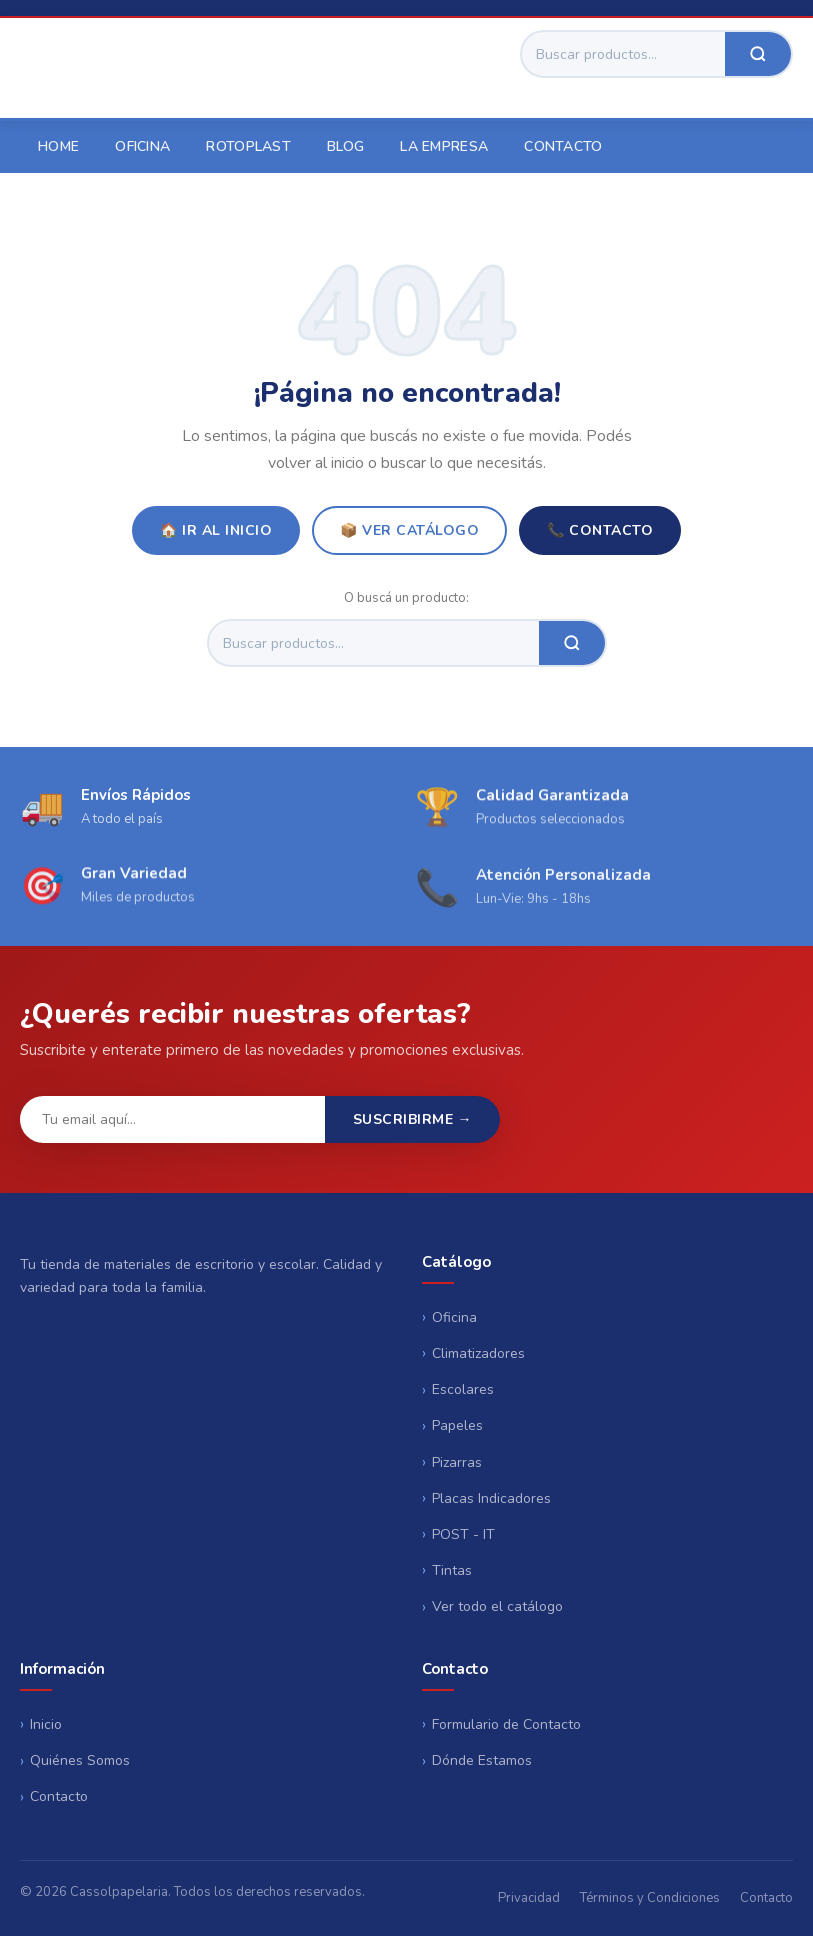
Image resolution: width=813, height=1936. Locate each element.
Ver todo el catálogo (497, 1606)
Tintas (452, 1570)
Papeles (457, 1425)
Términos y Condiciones (650, 1898)
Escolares (463, 1389)
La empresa (444, 146)
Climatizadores (478, 1353)
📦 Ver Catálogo (409, 530)
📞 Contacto (600, 530)
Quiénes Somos (80, 1760)
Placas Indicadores (491, 1498)
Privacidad (529, 1898)
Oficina (142, 146)
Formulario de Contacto (506, 1724)
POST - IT (463, 1534)
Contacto (563, 146)
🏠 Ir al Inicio (216, 530)
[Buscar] (623, 54)
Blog (345, 146)
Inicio (46, 1724)
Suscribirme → (413, 1119)
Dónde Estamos (482, 1760)
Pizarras (457, 1462)
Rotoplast (248, 146)
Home (58, 146)
